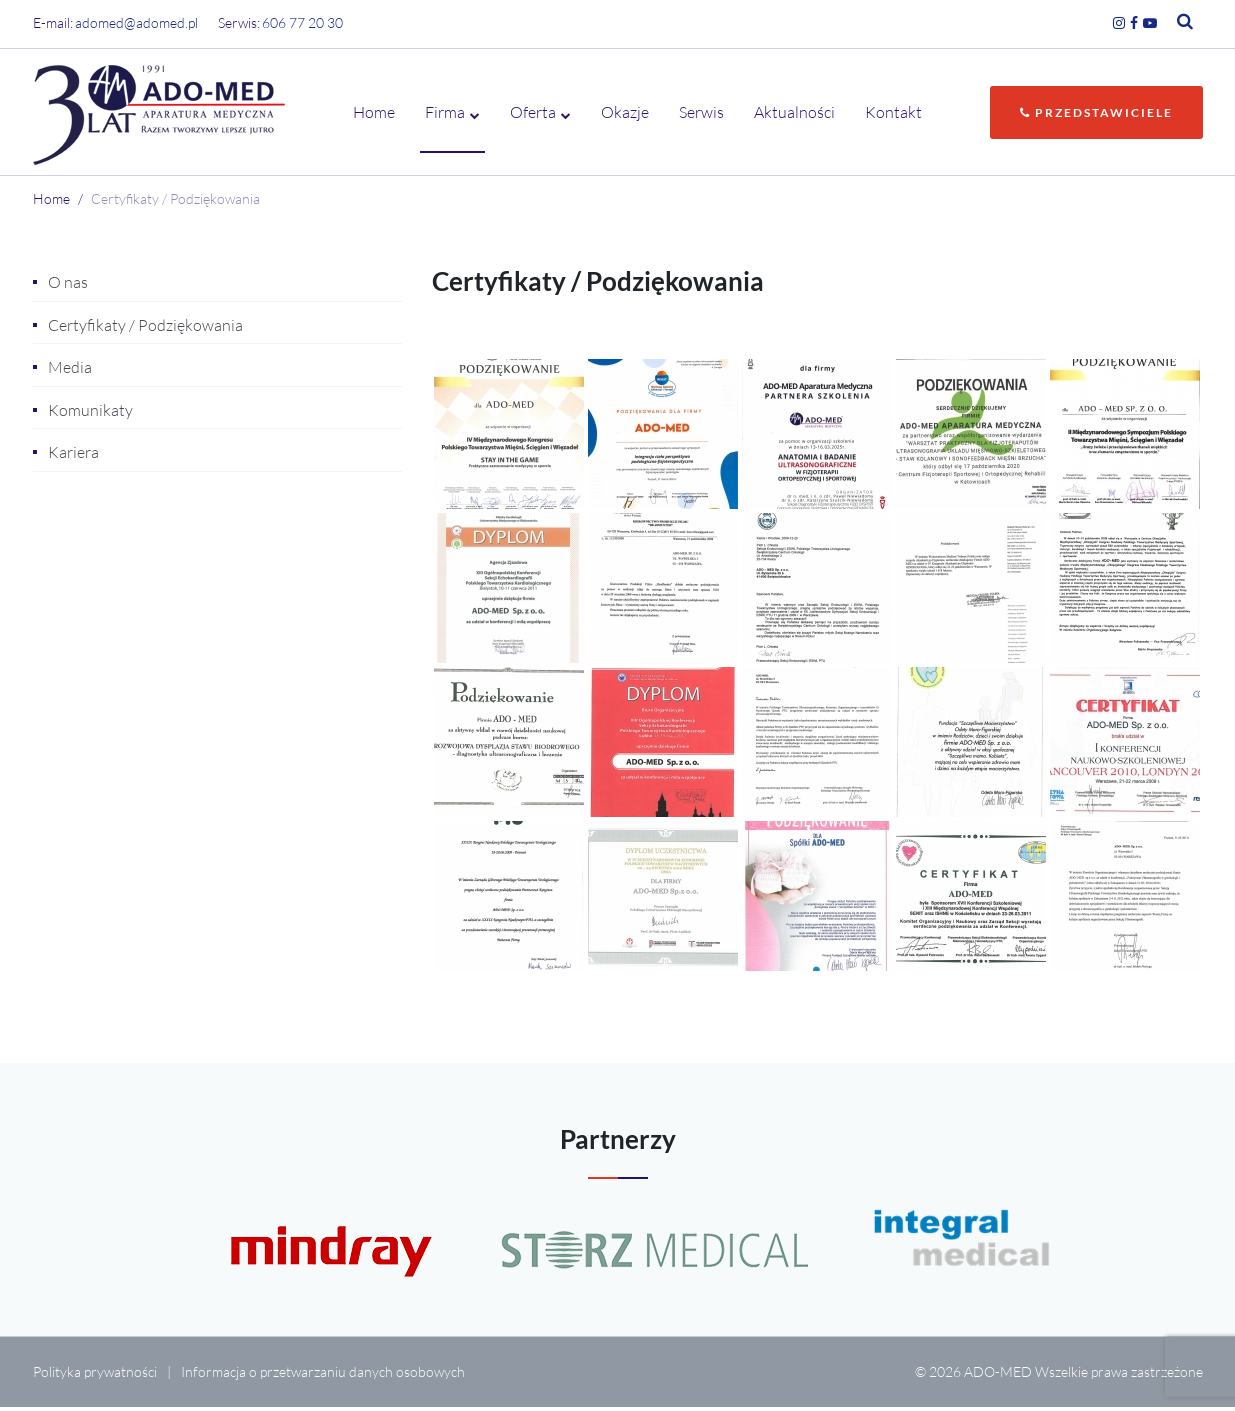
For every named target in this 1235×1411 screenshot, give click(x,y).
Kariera (73, 456)
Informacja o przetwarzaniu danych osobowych (323, 1375)
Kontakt (893, 114)
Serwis (701, 114)
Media (70, 371)
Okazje (625, 114)
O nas (68, 286)
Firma (445, 114)
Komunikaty (90, 414)
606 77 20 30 (302, 22)
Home (374, 114)
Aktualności (794, 114)
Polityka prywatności (95, 1375)
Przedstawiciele (1096, 114)
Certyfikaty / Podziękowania (145, 329)
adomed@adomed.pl (136, 22)
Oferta (533, 114)
